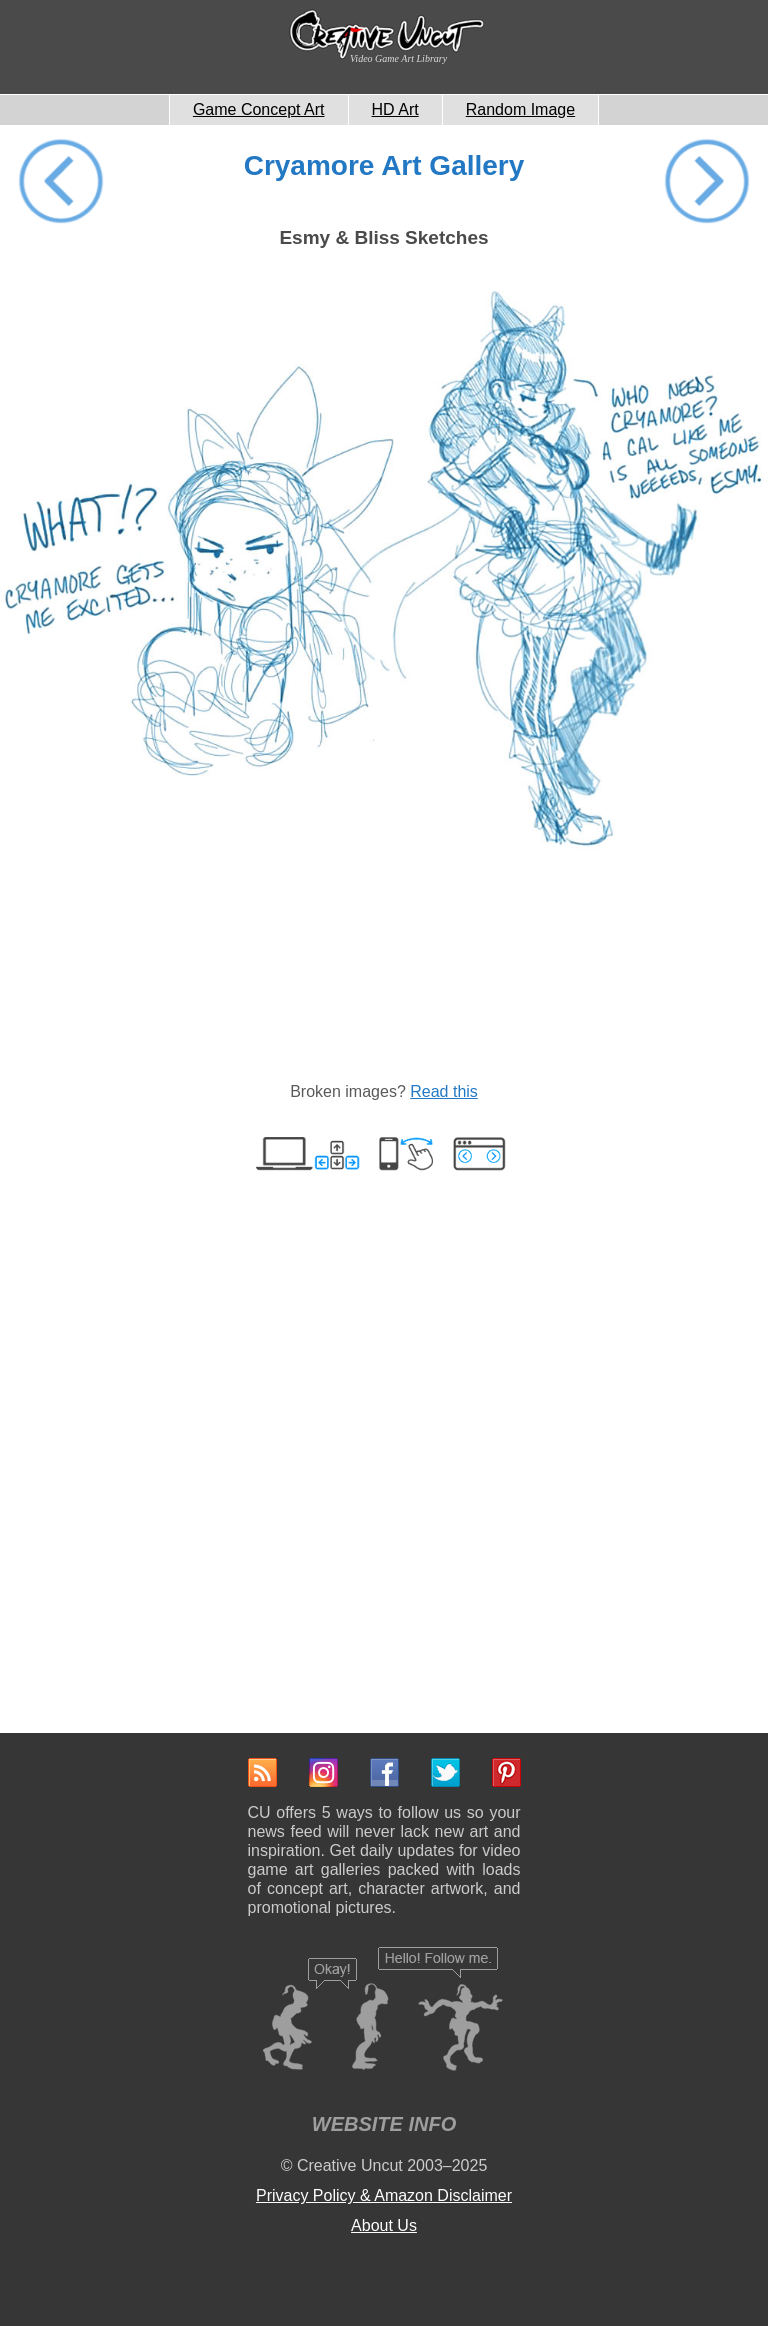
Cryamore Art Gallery (384, 165)
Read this (444, 1091)
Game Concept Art (259, 109)
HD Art (395, 109)
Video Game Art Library (398, 58)
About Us (384, 2225)
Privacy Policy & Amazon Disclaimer (384, 2195)
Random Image (520, 109)
